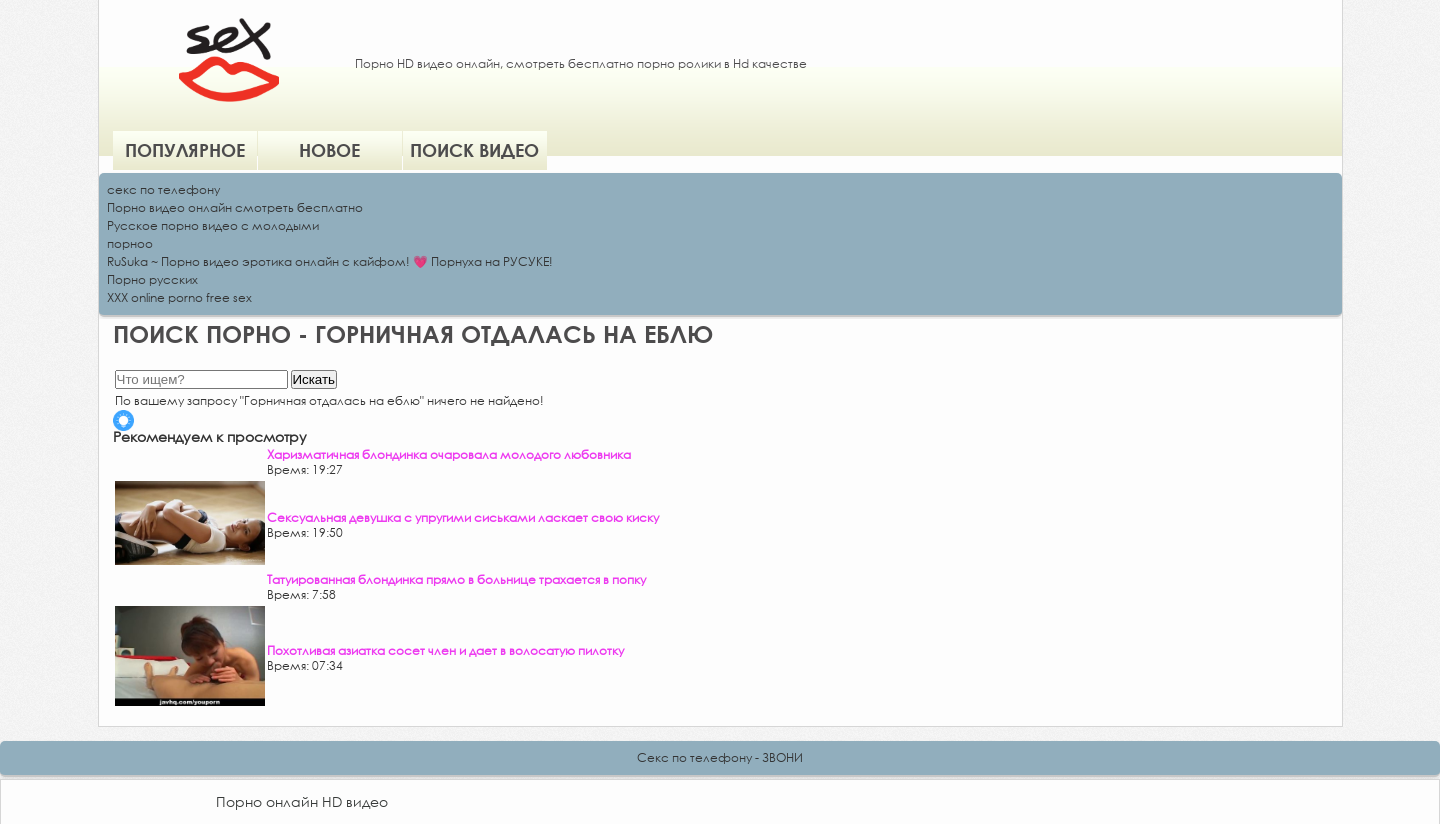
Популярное (185, 150)
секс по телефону (163, 189)
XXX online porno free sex (179, 297)
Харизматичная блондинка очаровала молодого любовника (449, 454)
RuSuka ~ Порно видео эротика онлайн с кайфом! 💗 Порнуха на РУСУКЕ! (330, 261)
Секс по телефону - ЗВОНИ (720, 757)
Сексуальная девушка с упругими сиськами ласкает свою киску (463, 517)
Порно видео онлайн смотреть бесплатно (235, 207)
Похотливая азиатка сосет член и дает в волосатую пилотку (445, 650)
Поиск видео (474, 150)
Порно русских (152, 279)
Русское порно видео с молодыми (213, 225)
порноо (130, 243)
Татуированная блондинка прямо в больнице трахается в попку (456, 579)
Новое (329, 150)
